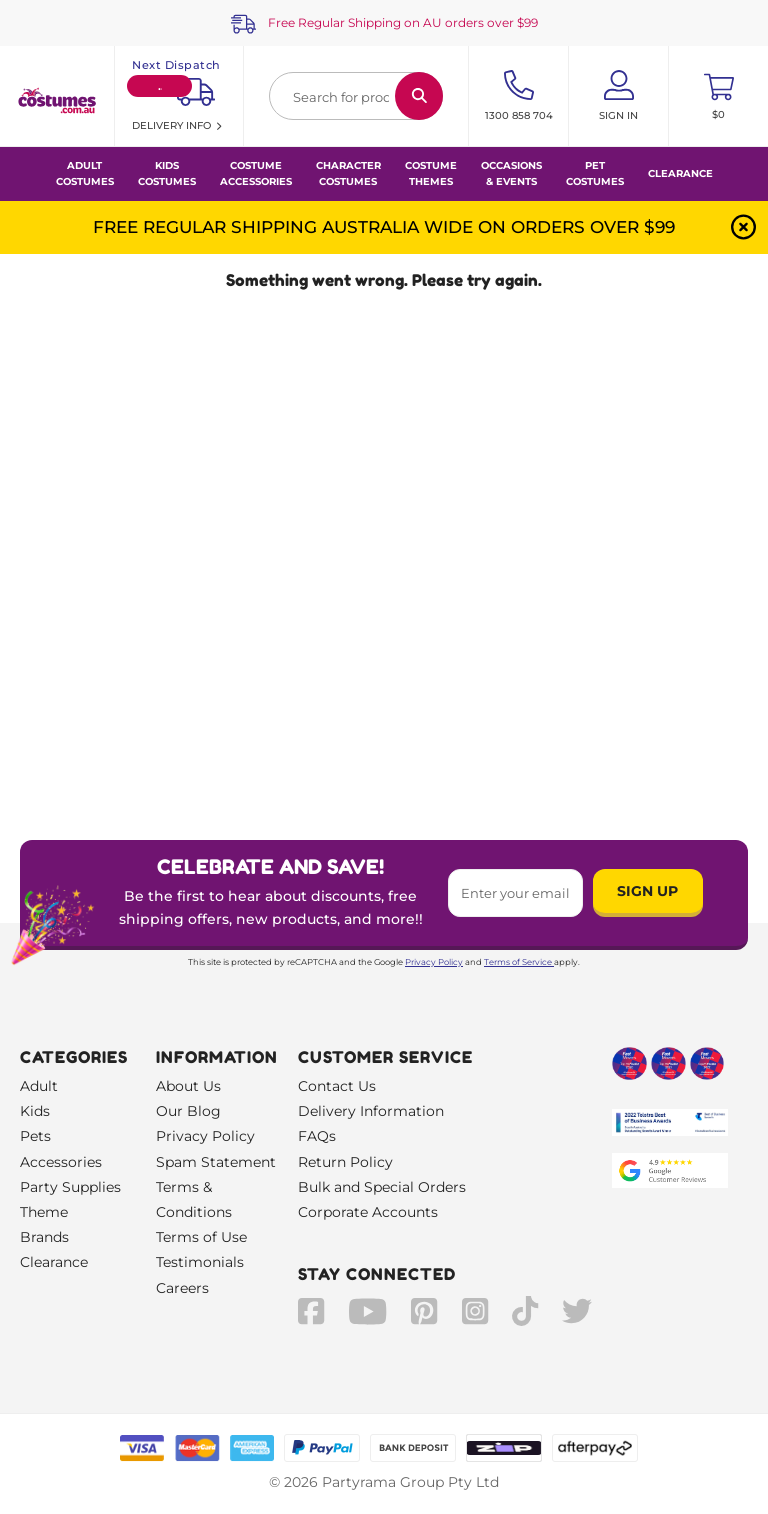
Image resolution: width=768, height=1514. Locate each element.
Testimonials (200, 1262)
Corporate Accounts (368, 1212)
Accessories (61, 1162)
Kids (35, 1111)
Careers (182, 1288)
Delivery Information (371, 1111)
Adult (39, 1086)
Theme (44, 1212)
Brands (44, 1237)
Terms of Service (519, 962)
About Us (188, 1086)
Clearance (680, 173)
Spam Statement (216, 1162)
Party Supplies (70, 1187)
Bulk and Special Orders (382, 1187)
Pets (35, 1136)
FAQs (317, 1136)
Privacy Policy (434, 962)
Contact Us (337, 1086)
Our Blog (188, 1111)
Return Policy (345, 1162)
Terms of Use (201, 1237)
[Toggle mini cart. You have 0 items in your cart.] (718, 96)
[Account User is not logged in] (618, 96)
